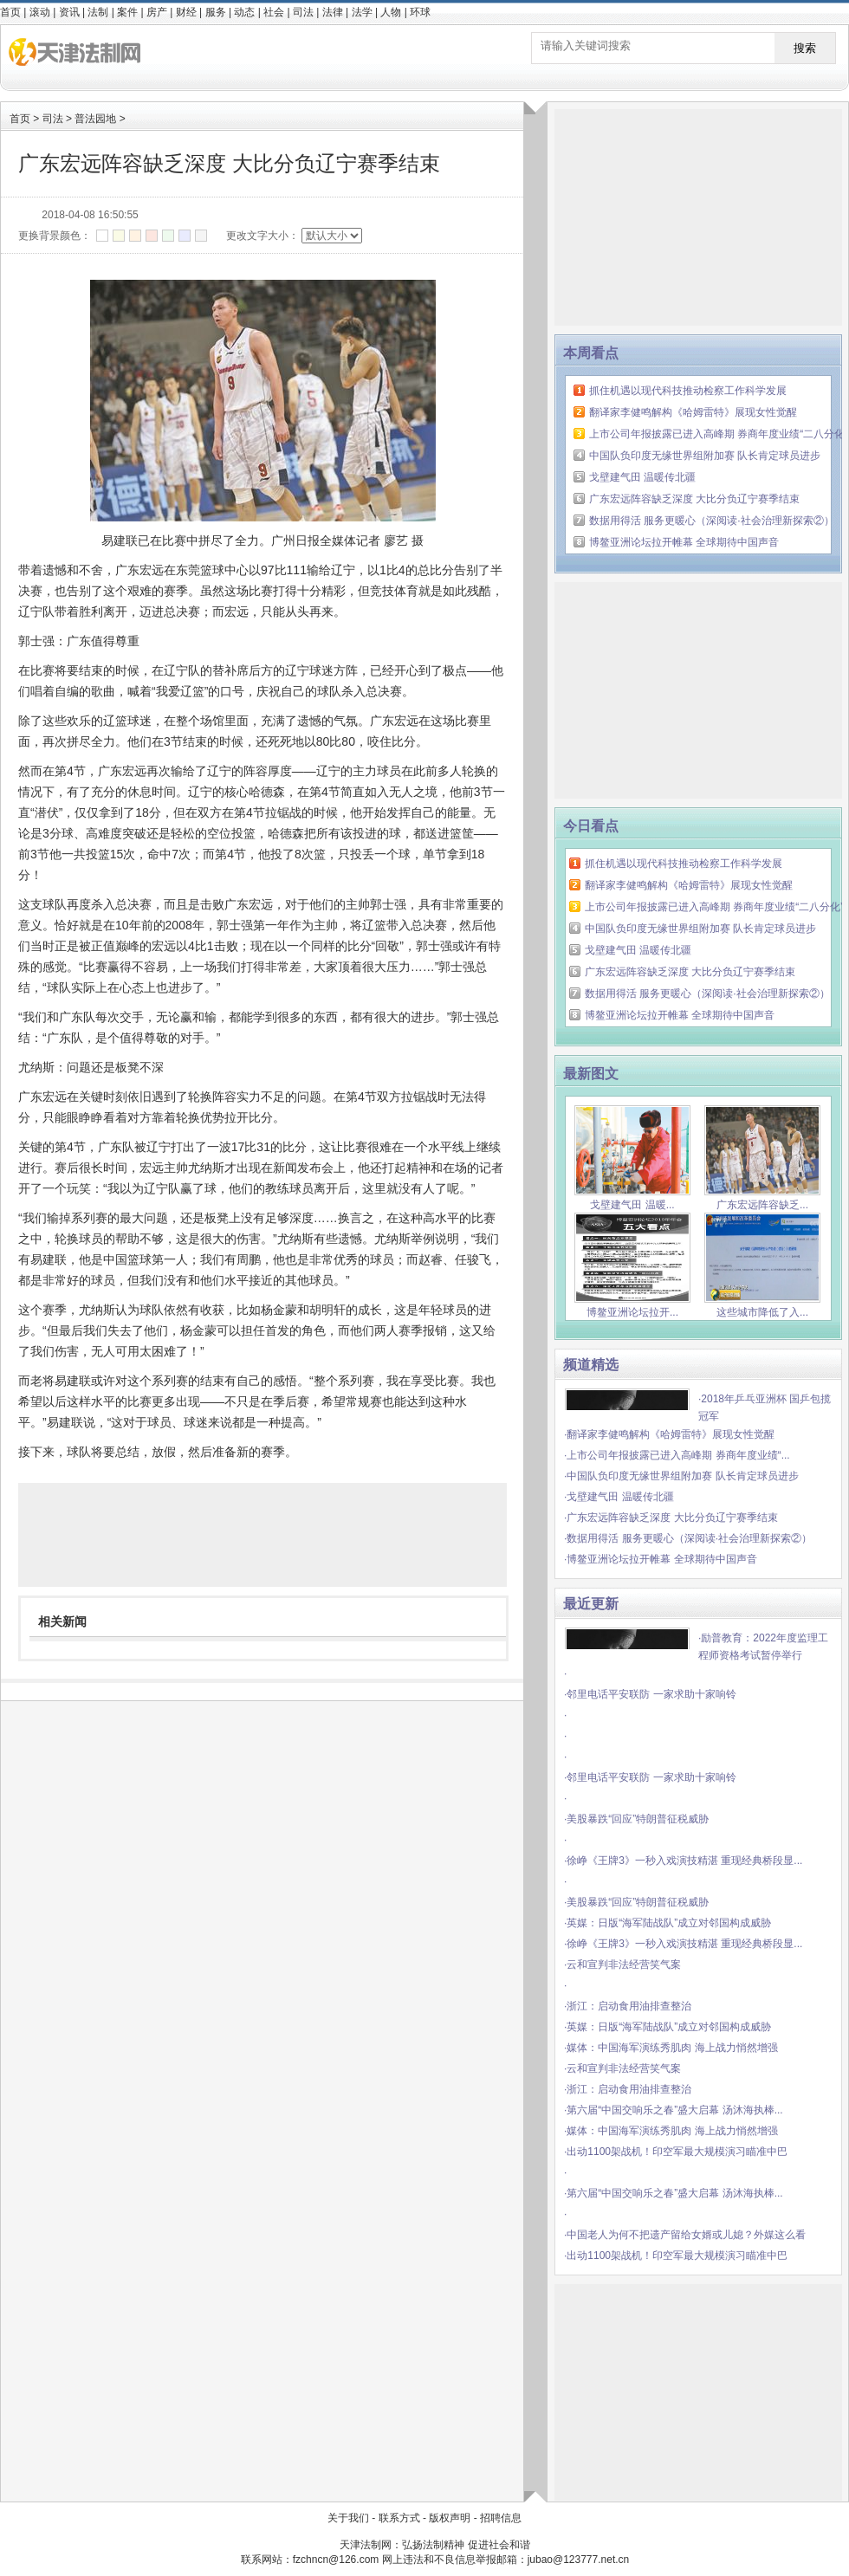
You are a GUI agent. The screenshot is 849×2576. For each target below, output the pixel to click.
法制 (97, 12)
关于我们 (348, 2518)
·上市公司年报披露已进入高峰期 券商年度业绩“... (677, 1455)
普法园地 (95, 119)
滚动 (39, 12)
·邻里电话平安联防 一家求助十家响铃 (650, 1694)
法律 (332, 12)
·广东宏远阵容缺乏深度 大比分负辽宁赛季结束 (671, 1517)
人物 (390, 12)
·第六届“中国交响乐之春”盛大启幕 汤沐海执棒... (673, 2110)
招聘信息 (501, 2518)
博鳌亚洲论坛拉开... (632, 1305)
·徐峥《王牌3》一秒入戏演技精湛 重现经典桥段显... (683, 1860)
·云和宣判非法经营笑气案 (622, 1964)
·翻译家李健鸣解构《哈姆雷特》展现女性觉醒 (669, 1434)
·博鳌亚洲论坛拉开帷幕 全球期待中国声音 (660, 1559)
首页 (10, 12)
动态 (244, 12)
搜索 (805, 48)
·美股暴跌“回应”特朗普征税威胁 (636, 1819)
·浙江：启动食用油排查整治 (627, 2006)
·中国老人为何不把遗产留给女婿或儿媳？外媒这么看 (685, 2235)
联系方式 (399, 2518)
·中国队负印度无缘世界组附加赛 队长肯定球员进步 (681, 1476)
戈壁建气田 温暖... (632, 1198)
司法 (303, 12)
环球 (420, 12)
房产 (156, 12)
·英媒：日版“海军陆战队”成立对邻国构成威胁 (667, 1923)
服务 (215, 12)
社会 (273, 12)
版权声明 (449, 2518)
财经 (186, 12)
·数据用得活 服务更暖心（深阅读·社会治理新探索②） (688, 1538)
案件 (127, 12)
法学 (362, 12)
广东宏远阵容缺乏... (762, 1198)
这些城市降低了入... (762, 1305)
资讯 (69, 12)
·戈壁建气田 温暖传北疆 (619, 1497)
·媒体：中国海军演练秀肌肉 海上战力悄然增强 (671, 2048)
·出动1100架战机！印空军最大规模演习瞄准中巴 (675, 2152)
